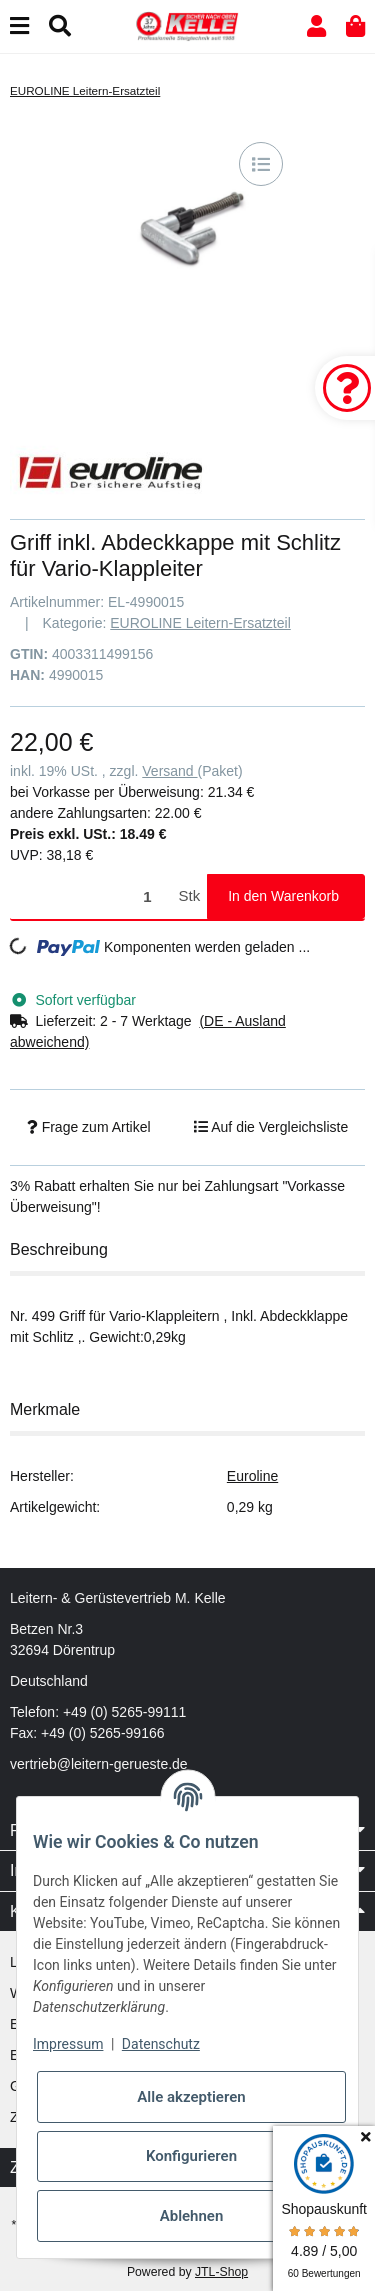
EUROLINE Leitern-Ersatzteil (200, 623)
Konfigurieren (191, 2156)
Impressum (68, 2044)
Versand (169, 771)
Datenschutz (161, 2044)
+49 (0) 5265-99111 (124, 1712)
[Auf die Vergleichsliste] (261, 164)
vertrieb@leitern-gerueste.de (99, 1764)
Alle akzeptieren (191, 2097)
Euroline (252, 1476)
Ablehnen (192, 2216)
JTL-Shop (221, 2272)
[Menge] (91, 896)
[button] (316, 26)
